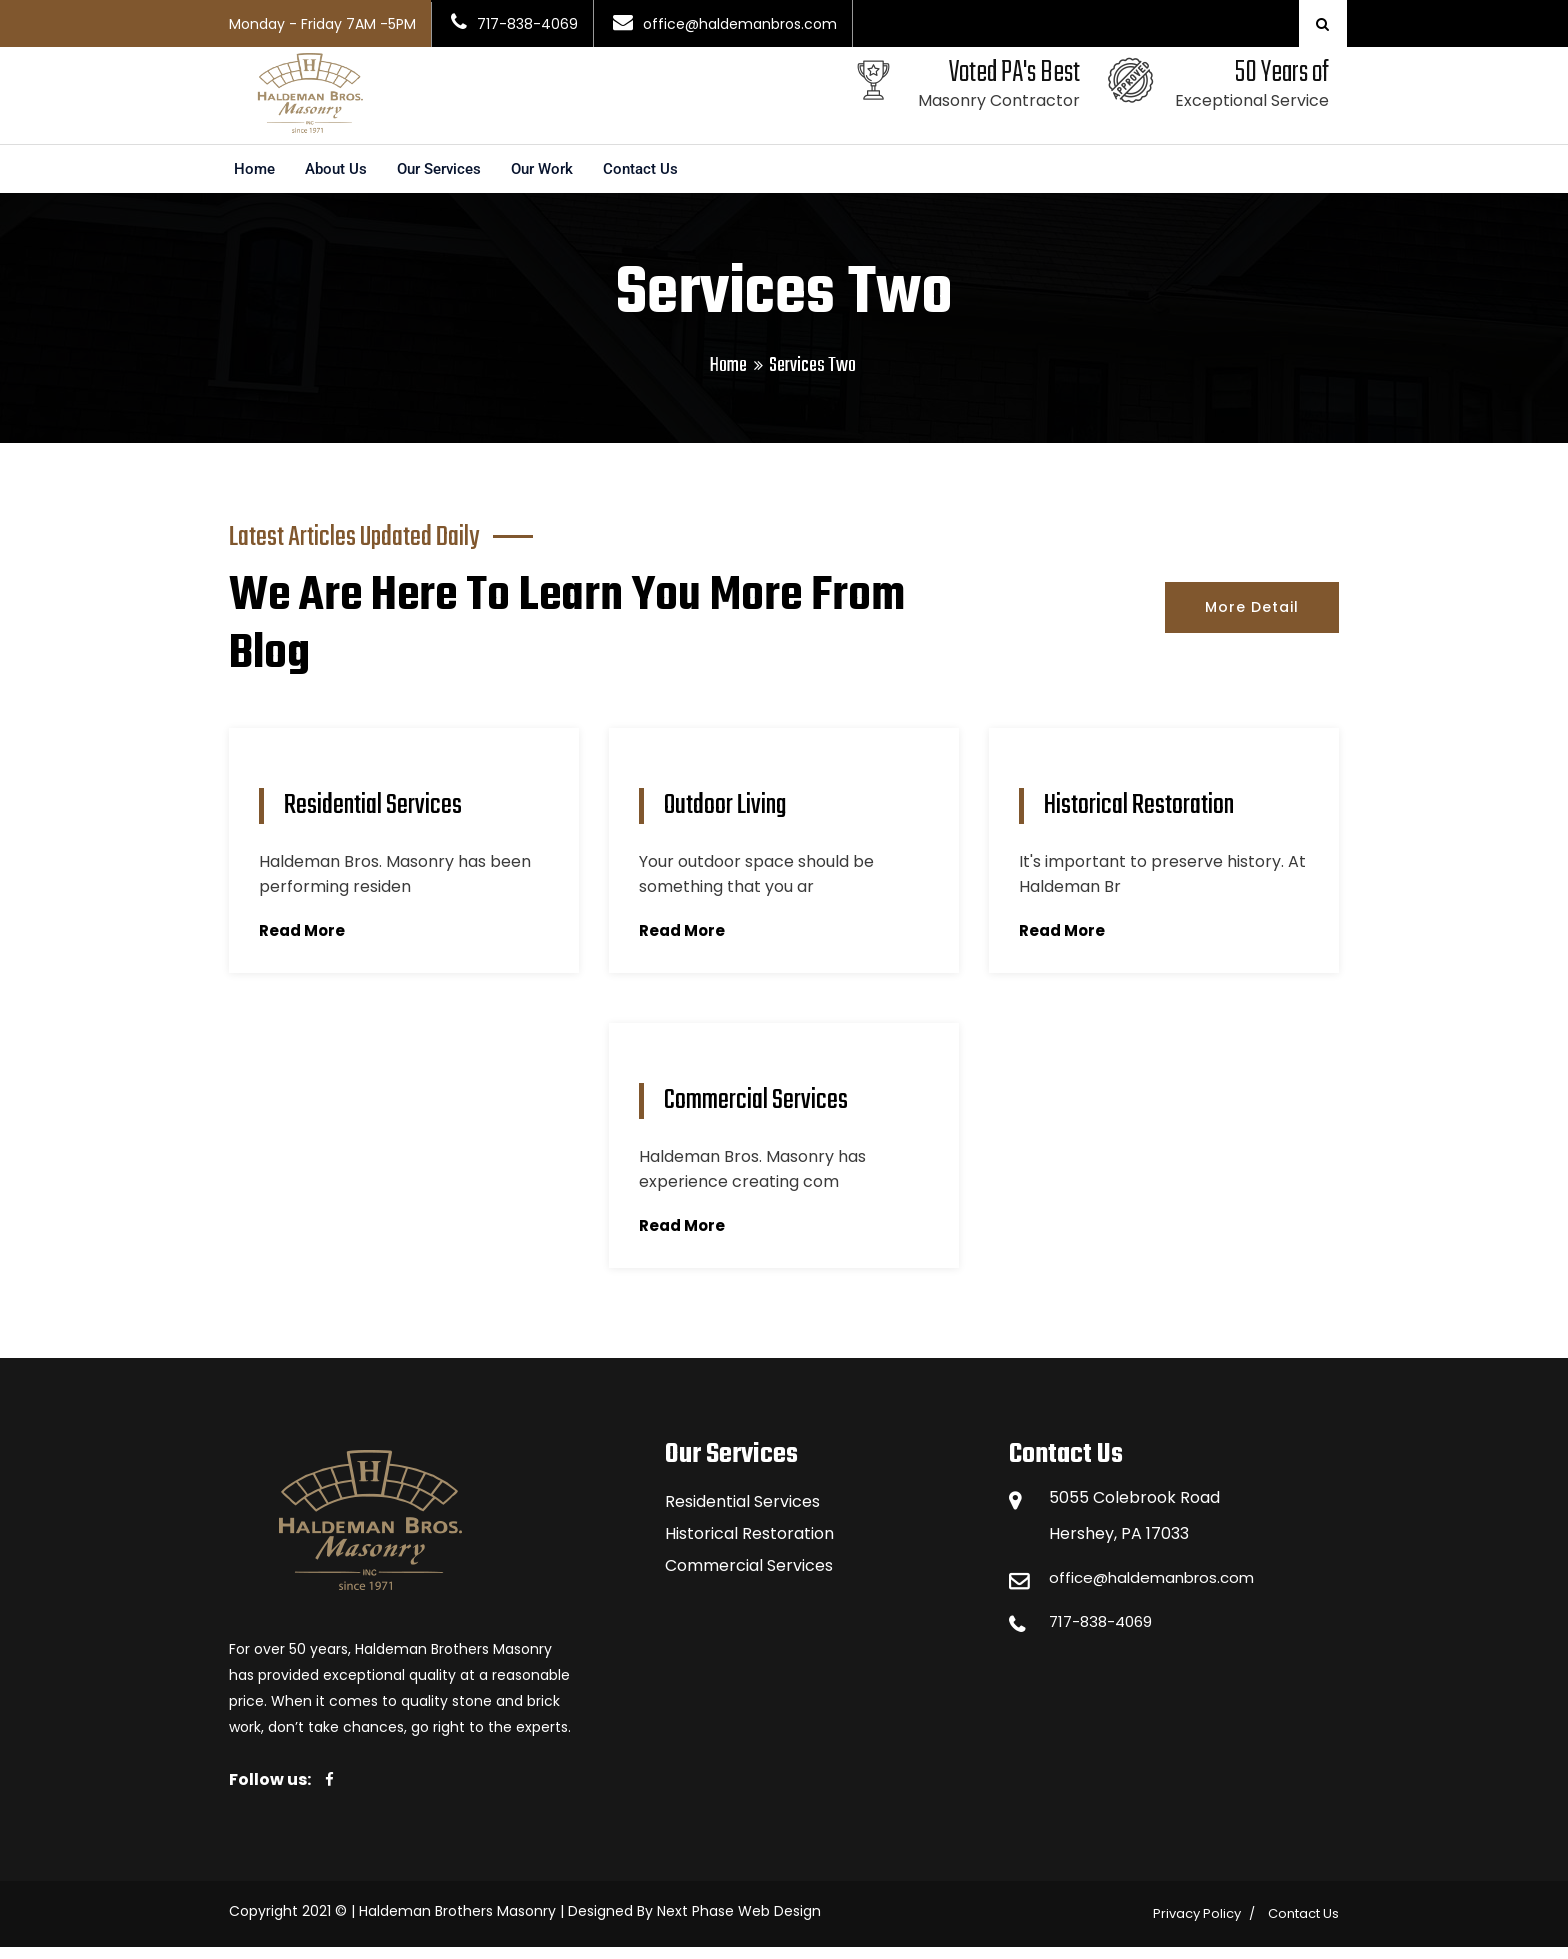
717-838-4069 (1105, 1633)
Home (255, 180)
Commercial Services (749, 1577)
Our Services (448, 180)
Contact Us (659, 180)
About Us (339, 180)
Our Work (557, 180)
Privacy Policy (1197, 1925)
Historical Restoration (749, 1545)
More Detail (1252, 619)
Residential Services (742, 1513)
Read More (304, 942)
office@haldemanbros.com (1157, 1589)
